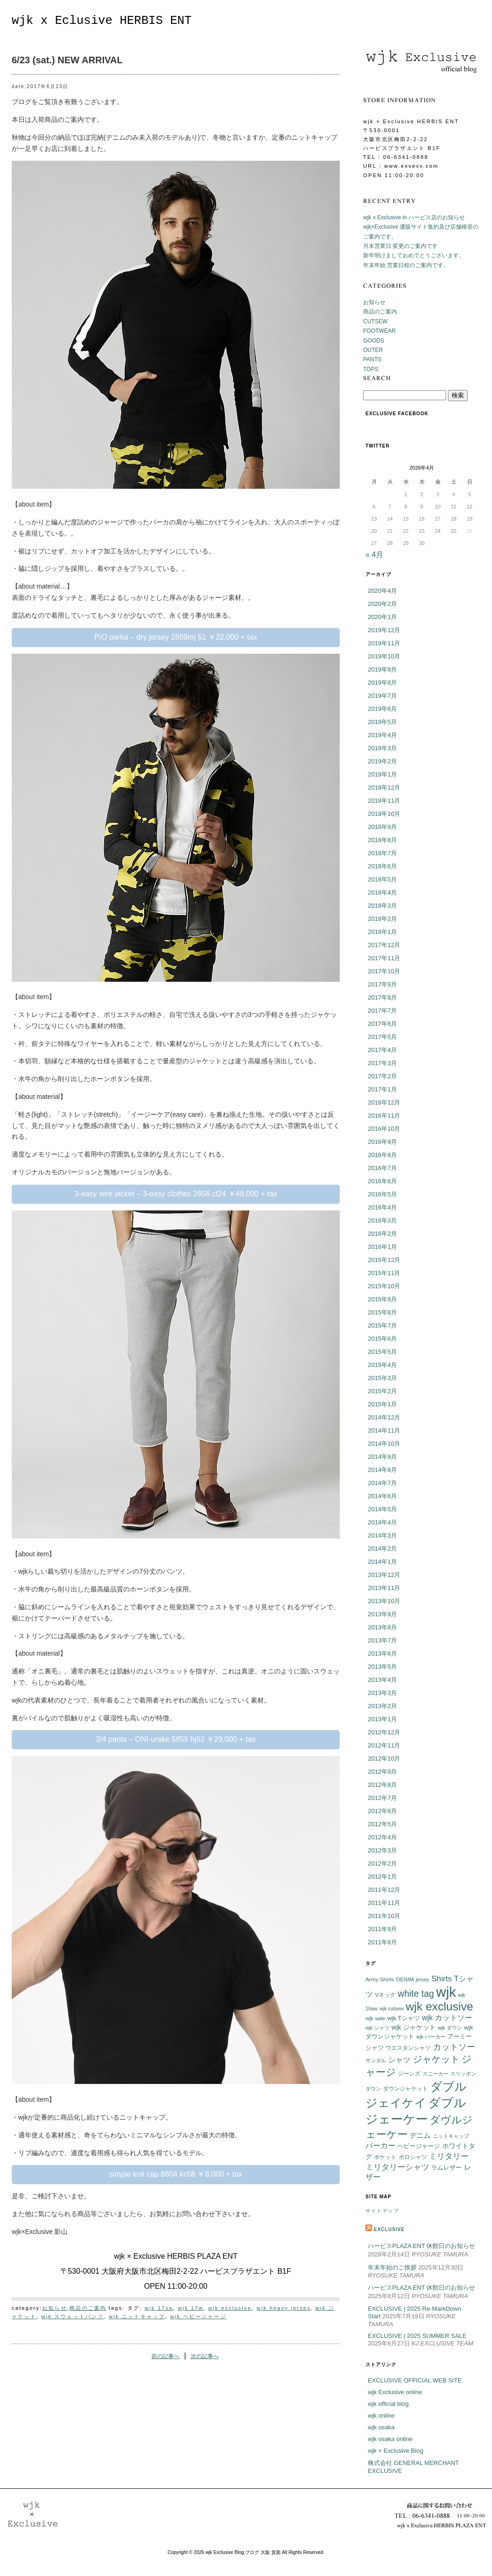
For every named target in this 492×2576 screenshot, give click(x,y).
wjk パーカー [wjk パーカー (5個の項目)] (430, 2036)
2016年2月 (382, 1233)
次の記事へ (205, 2356)
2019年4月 (382, 735)
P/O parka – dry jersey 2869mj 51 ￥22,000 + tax (175, 637)
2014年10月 (384, 1443)
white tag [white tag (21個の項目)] (416, 1993)
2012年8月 (382, 1784)
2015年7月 (382, 1325)
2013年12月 (384, 1574)
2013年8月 (382, 1627)
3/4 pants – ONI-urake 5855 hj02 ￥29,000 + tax (175, 1739)
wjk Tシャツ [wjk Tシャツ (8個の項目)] (403, 2018)
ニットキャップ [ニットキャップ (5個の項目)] (451, 2136)
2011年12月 (384, 1889)
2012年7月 (382, 1797)
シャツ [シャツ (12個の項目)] (399, 2060)
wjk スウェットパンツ (72, 2316)
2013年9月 (382, 1614)
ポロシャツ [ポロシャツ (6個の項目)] (413, 2157)
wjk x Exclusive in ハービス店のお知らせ (414, 217)
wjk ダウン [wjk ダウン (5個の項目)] (450, 2028)
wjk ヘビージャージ (198, 2316)
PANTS (372, 359)
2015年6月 (382, 1338)
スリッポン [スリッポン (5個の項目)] (463, 2073)
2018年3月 (382, 905)
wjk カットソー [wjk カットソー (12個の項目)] (447, 2018)
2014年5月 (382, 1509)
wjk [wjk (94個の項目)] (446, 1992)
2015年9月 (382, 1299)
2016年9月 (382, 1141)
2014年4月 (382, 1522)
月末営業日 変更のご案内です (400, 246)
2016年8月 (382, 1154)
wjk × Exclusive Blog (395, 2450)
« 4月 (374, 555)
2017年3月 (382, 1063)
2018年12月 (384, 787)
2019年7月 (382, 695)
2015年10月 (384, 1286)
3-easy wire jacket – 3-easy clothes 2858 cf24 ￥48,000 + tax (176, 1194)
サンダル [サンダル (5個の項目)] (375, 2060)
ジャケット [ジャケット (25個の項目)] (436, 2058)
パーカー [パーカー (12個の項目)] (380, 2146)
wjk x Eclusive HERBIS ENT (102, 21)
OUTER (373, 350)
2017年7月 (382, 1010)
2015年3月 (382, 1377)
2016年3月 (382, 1220)
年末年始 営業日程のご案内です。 (406, 265)
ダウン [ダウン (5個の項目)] (373, 2088)
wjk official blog (388, 2403)
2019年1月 (382, 774)
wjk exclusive (230, 2308)
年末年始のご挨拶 (392, 2267)
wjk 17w (190, 2308)
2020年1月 (382, 616)
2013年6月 (382, 1653)
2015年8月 (382, 1312)
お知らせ (54, 2308)
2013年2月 (382, 1706)
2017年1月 (382, 1089)
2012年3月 (382, 1850)
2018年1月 (382, 931)
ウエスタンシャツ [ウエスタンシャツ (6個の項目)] (408, 2048)
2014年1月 (382, 1561)
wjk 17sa (159, 2308)
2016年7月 (382, 1168)
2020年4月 (382, 590)
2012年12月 (384, 1732)
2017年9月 (382, 984)
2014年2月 (382, 1548)
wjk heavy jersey (283, 2308)
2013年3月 (382, 1692)
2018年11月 (384, 800)
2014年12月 (384, 1417)
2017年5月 (382, 1036)
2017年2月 (382, 1076)
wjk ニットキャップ (137, 2316)
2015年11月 (384, 1273)
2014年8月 (382, 1469)
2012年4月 (382, 1837)
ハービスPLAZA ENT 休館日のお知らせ (421, 2245)
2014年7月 (382, 1482)
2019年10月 (384, 656)
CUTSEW (375, 321)
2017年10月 (384, 971)
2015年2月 (382, 1391)
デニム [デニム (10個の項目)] (420, 2135)
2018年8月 (382, 840)
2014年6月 (382, 1496)
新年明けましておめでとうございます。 (413, 255)
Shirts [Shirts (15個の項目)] (441, 1978)
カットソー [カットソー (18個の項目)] (454, 2047)
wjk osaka (381, 2427)
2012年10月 (384, 1758)
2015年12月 (384, 1259)
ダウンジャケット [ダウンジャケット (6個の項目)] (405, 2088)
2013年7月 (382, 1640)
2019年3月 (382, 748)
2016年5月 (382, 1194)
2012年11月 (384, 1745)
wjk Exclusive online (395, 2392)
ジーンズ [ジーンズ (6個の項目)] (409, 2073)
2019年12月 (384, 630)
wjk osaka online (390, 2438)
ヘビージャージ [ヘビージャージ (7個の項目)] (418, 2146)
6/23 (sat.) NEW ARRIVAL (67, 60)
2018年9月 (382, 826)
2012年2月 (382, 1863)
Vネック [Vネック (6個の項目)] (385, 1995)
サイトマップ (382, 2210)
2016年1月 (382, 1246)
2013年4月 (382, 1679)
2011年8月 (382, 1942)
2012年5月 (382, 1824)
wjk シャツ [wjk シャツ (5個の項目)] (377, 2028)
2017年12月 (384, 944)
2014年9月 (382, 1456)
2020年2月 (382, 603)
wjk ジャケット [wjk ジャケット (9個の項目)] (414, 2027)
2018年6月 (382, 866)
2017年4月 (382, 1049)
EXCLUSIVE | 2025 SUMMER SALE (417, 2335)
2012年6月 (382, 1810)
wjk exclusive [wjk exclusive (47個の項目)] (439, 2006)
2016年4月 (382, 1207)
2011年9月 (382, 1929)
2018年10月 (384, 813)
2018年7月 (382, 853)
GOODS (373, 340)
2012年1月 (382, 1876)
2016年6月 (382, 1181)
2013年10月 (384, 1601)
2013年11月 (384, 1587)
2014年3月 (382, 1535)
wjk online (381, 2415)
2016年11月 (384, 1115)
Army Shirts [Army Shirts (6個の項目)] (379, 1979)
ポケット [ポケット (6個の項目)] (385, 2157)
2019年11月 (384, 643)
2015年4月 (382, 1364)
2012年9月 (382, 1771)
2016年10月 (384, 1128)
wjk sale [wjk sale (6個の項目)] (375, 2018)
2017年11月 (384, 958)
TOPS (370, 369)
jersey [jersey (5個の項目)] (422, 1979)
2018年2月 (382, 918)
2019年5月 (382, 721)
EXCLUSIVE (389, 2229)
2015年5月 (382, 1351)
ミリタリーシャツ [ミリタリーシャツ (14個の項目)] (397, 2167)
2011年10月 (384, 1915)
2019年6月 (382, 708)
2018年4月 (382, 892)
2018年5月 (382, 879)
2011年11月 (384, 1902)
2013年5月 (382, 1666)
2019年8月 (382, 682)
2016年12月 (384, 1102)
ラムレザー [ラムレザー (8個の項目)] (446, 2167)
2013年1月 (382, 1719)
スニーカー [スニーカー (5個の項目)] (435, 2073)
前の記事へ (165, 2356)
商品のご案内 (87, 2308)
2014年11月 (384, 1430)
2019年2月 (382, 761)
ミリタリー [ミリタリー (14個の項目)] (449, 2156)
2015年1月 (382, 1404)
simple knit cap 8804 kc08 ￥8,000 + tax (175, 2174)
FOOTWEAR (379, 331)
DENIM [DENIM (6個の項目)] (405, 1979)
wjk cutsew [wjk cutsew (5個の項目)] (392, 2008)
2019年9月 (382, 669)
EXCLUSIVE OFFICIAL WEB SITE (415, 2380)
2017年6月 (382, 1023)
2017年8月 (382, 997)
